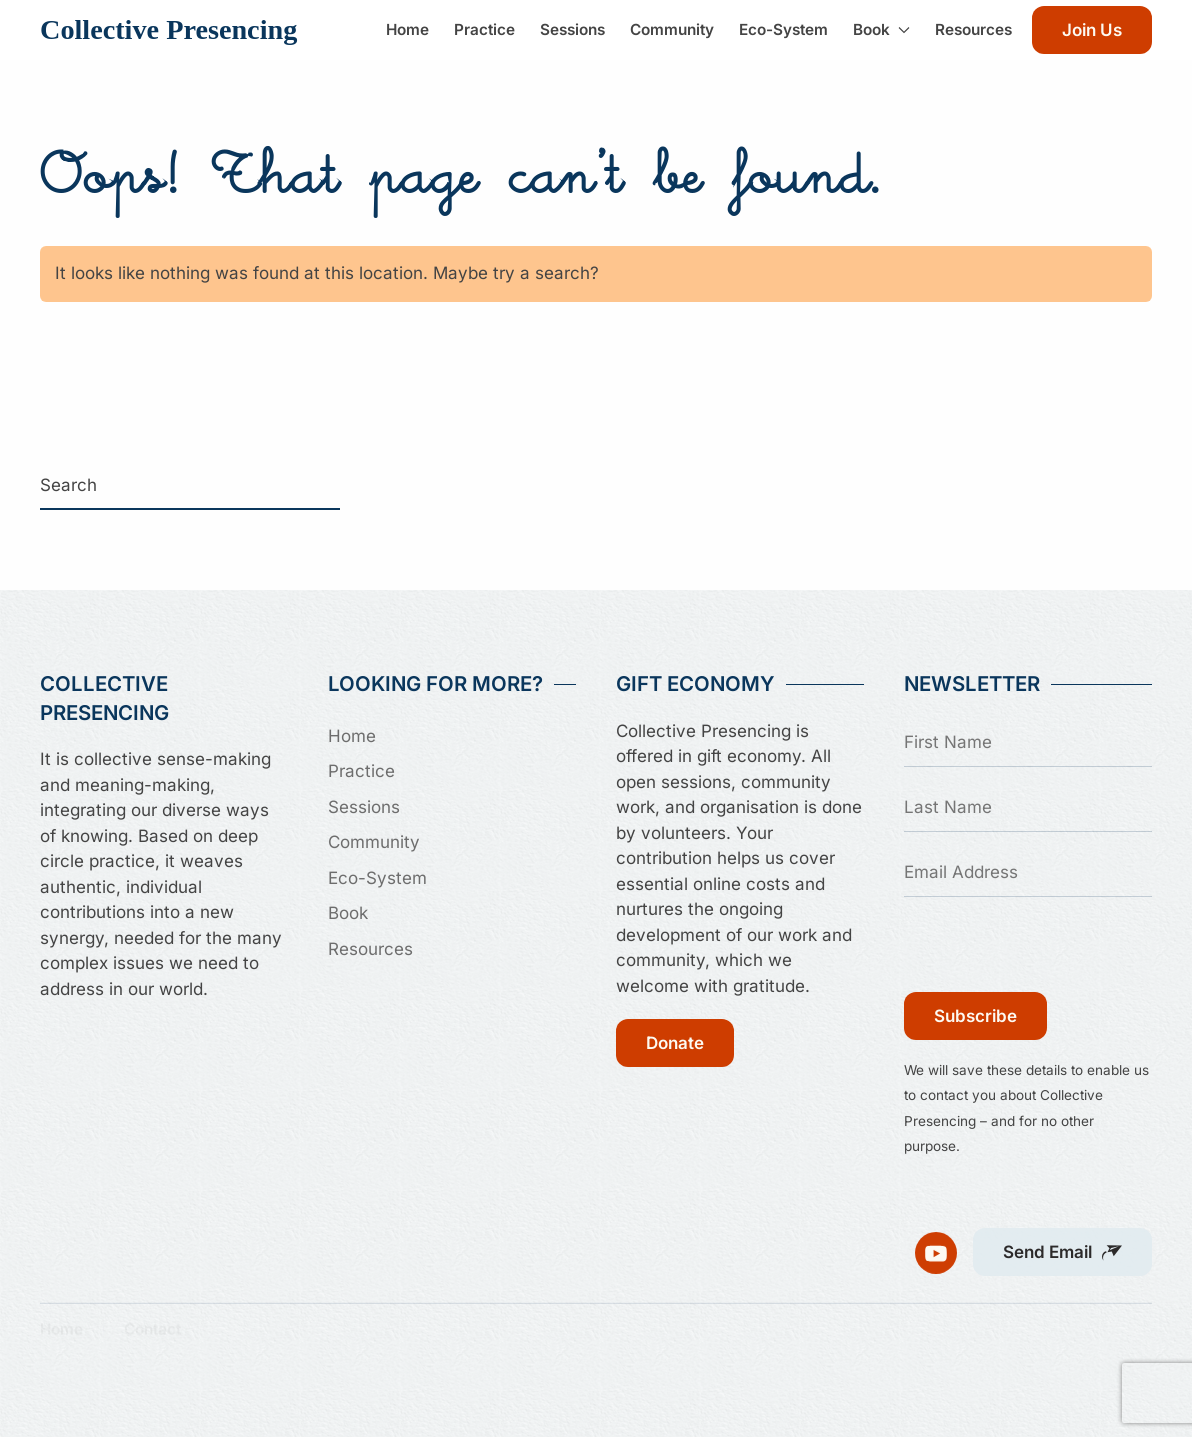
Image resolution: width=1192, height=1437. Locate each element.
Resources (973, 29)
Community (672, 29)
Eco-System (783, 29)
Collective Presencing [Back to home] (168, 29)
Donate (675, 1043)
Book (348, 913)
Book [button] (881, 29)
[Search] (190, 486)
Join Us (1092, 30)
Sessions (572, 29)
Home (407, 29)
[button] (1062, 1243)
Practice (484, 29)
